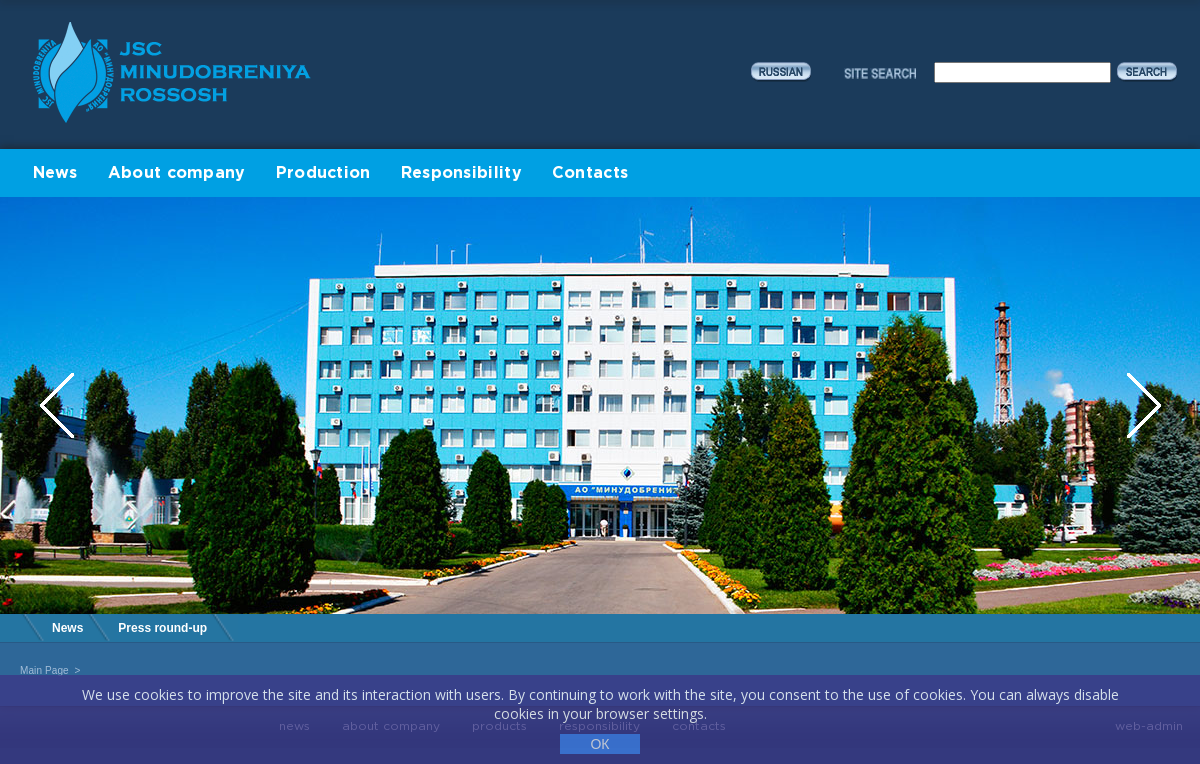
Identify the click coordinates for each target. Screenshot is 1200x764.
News (55, 173)
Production (323, 173)
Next (1144, 405)
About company (177, 173)
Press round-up (162, 628)
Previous (59, 405)
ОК (599, 744)
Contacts (590, 173)
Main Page (44, 670)
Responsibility (461, 173)
